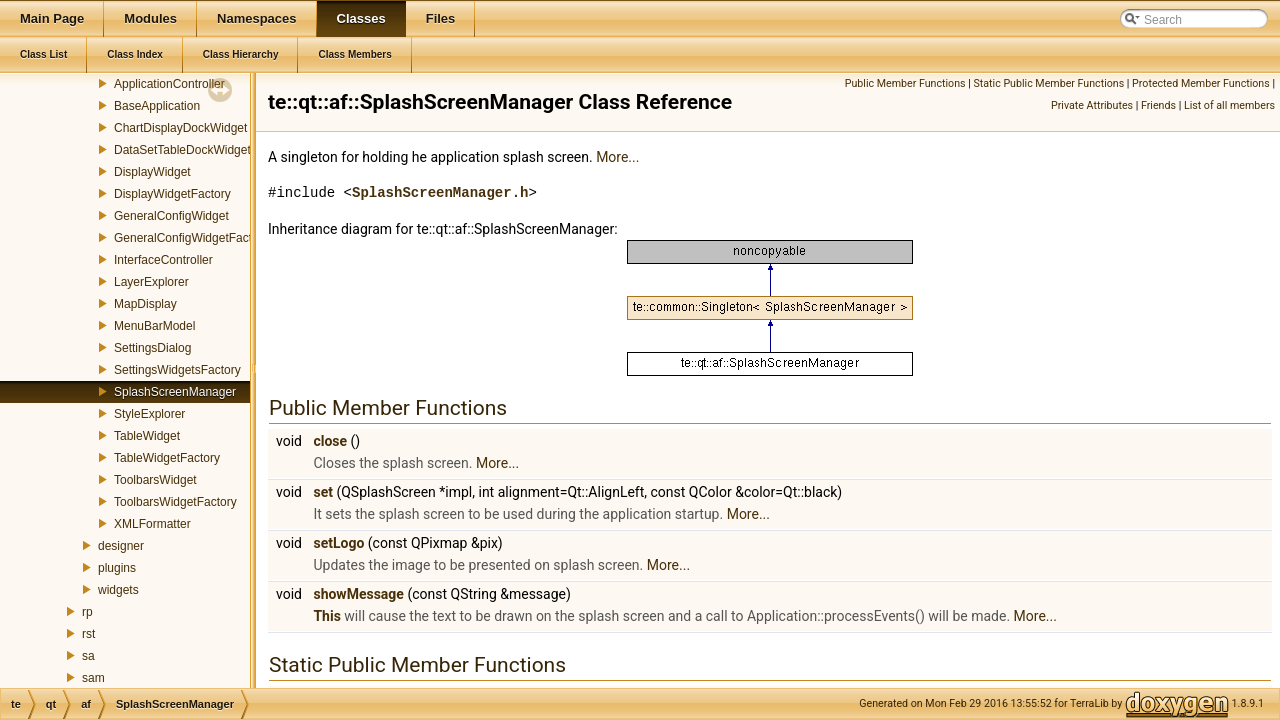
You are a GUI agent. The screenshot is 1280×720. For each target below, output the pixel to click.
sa (88, 656)
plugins (117, 568)
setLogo (338, 543)
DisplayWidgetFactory (172, 194)
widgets (118, 590)
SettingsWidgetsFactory (177, 370)
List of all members (1229, 105)
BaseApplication (157, 106)
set (323, 492)
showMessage (358, 594)
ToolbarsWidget (155, 480)
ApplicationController (169, 84)
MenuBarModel (154, 326)
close (330, 441)
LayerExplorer (151, 282)
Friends (1158, 105)
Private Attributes (1092, 105)
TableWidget (147, 436)
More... (617, 157)
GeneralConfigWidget (171, 216)
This (326, 616)
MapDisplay (145, 304)
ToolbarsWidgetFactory (175, 502)
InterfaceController (163, 260)
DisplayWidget (152, 172)
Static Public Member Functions (1048, 83)
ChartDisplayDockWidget (180, 128)
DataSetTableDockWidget (182, 150)
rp (87, 612)
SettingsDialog (152, 348)
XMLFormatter (152, 524)
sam (93, 678)
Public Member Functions (905, 83)
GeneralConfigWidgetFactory (191, 238)
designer (121, 546)
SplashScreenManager (175, 392)
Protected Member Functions (1201, 83)
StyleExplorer (149, 414)
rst (88, 634)
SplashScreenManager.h (440, 192)
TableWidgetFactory (167, 458)
